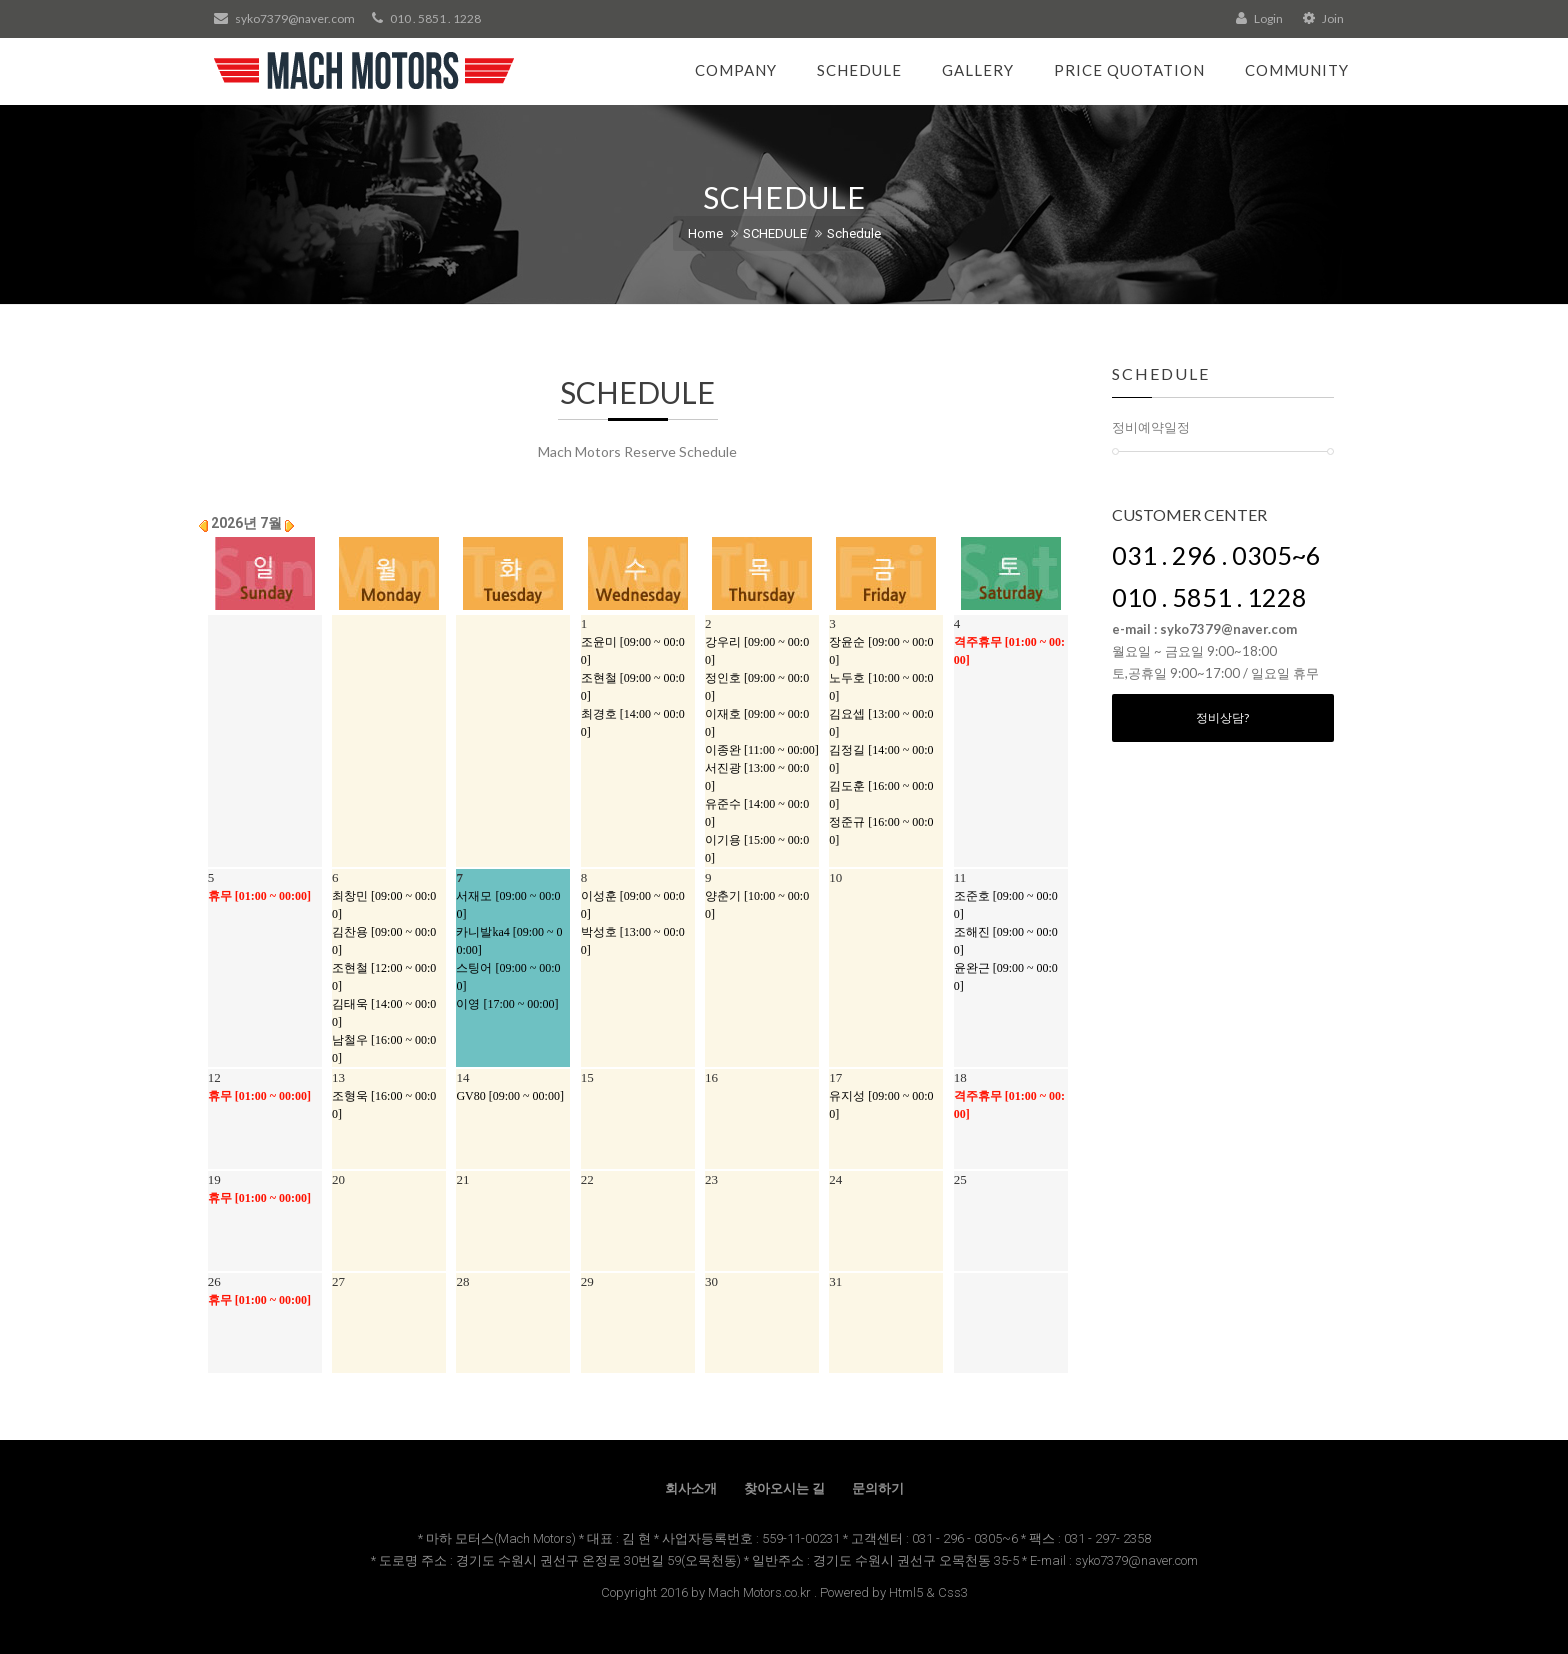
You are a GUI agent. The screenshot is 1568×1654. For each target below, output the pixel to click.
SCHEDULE (775, 233)
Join (1323, 18)
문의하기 (878, 1488)
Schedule (859, 70)
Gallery (978, 70)
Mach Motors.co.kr (759, 1592)
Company (736, 70)
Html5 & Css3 (928, 1592)
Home (705, 233)
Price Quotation (1129, 70)
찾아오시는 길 (784, 1488)
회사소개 (691, 1488)
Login (1259, 18)
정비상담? (1222, 717)
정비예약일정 (1151, 427)
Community (1297, 70)
